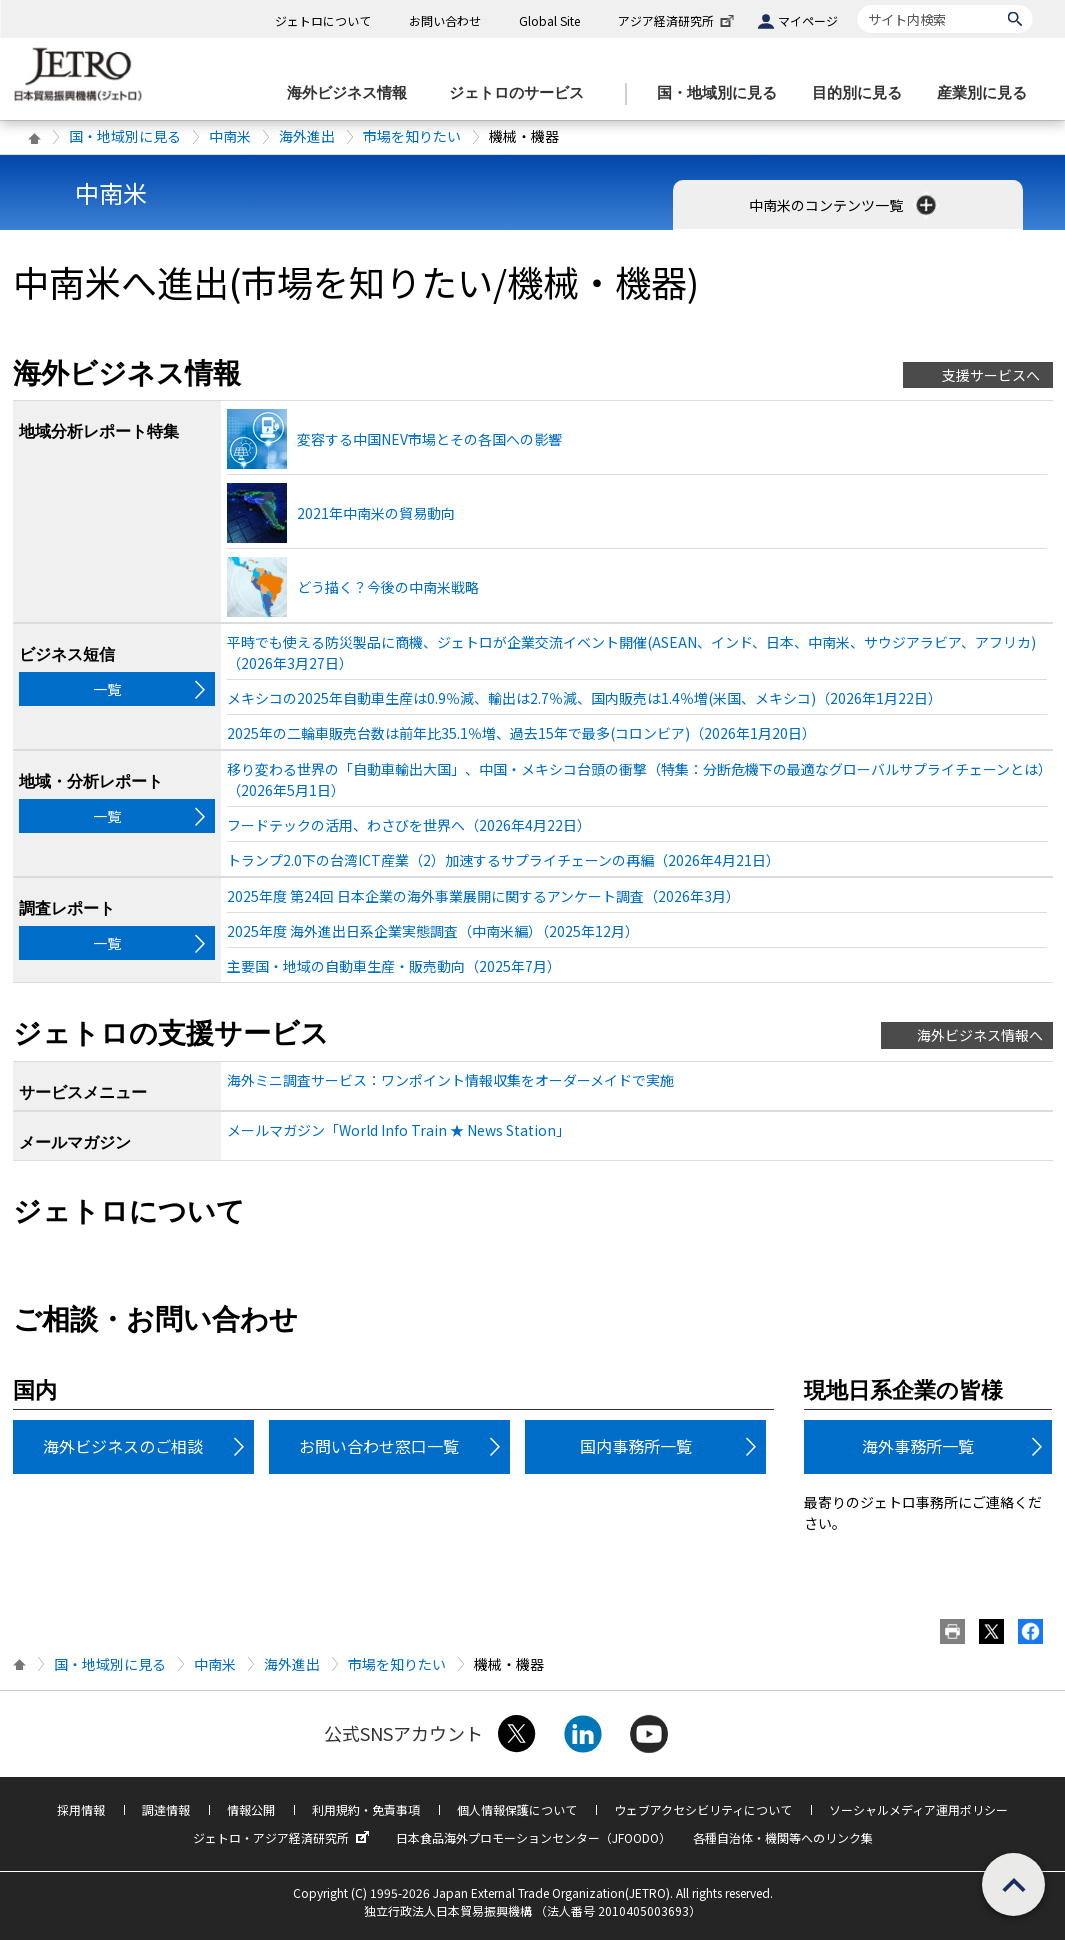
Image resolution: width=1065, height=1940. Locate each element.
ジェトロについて (323, 20)
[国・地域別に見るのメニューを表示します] (723, 93)
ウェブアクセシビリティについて (703, 1809)
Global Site (549, 20)
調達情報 (166, 1809)
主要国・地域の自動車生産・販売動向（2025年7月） (394, 966)
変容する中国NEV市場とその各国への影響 (429, 439)
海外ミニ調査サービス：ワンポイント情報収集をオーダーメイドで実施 (450, 1080)
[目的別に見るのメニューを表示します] (863, 93)
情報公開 (251, 1809)
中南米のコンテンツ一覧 (844, 205)
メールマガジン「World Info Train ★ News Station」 (398, 1130)
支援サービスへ (991, 375)
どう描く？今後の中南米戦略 (388, 587)
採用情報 (81, 1809)
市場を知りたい (412, 136)
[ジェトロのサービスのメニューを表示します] (522, 93)
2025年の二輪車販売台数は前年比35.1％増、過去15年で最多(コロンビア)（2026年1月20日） (521, 733)
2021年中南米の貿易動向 (376, 513)
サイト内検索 (857, 4)
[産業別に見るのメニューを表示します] (988, 93)
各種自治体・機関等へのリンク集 (783, 1837)
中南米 (230, 136)
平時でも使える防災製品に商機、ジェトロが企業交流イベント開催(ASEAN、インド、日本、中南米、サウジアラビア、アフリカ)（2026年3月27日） (631, 652)
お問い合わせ (445, 20)
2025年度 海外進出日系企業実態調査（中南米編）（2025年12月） (433, 931)
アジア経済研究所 (678, 20)
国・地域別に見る (125, 136)
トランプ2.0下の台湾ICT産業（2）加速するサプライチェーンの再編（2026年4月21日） (503, 860)
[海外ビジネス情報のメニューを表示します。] (353, 93)
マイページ (808, 20)
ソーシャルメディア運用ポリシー (918, 1809)
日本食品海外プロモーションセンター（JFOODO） (533, 1837)
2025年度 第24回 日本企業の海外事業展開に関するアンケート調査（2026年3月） (483, 896)
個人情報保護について (517, 1809)
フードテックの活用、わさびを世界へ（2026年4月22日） (409, 825)
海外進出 (307, 136)
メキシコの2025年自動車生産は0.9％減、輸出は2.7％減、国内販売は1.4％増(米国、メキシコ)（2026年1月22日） (584, 698)
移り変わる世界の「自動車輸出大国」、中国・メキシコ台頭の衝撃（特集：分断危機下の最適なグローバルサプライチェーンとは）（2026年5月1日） (636, 779)
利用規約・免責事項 (366, 1809)
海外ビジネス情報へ (980, 1035)
